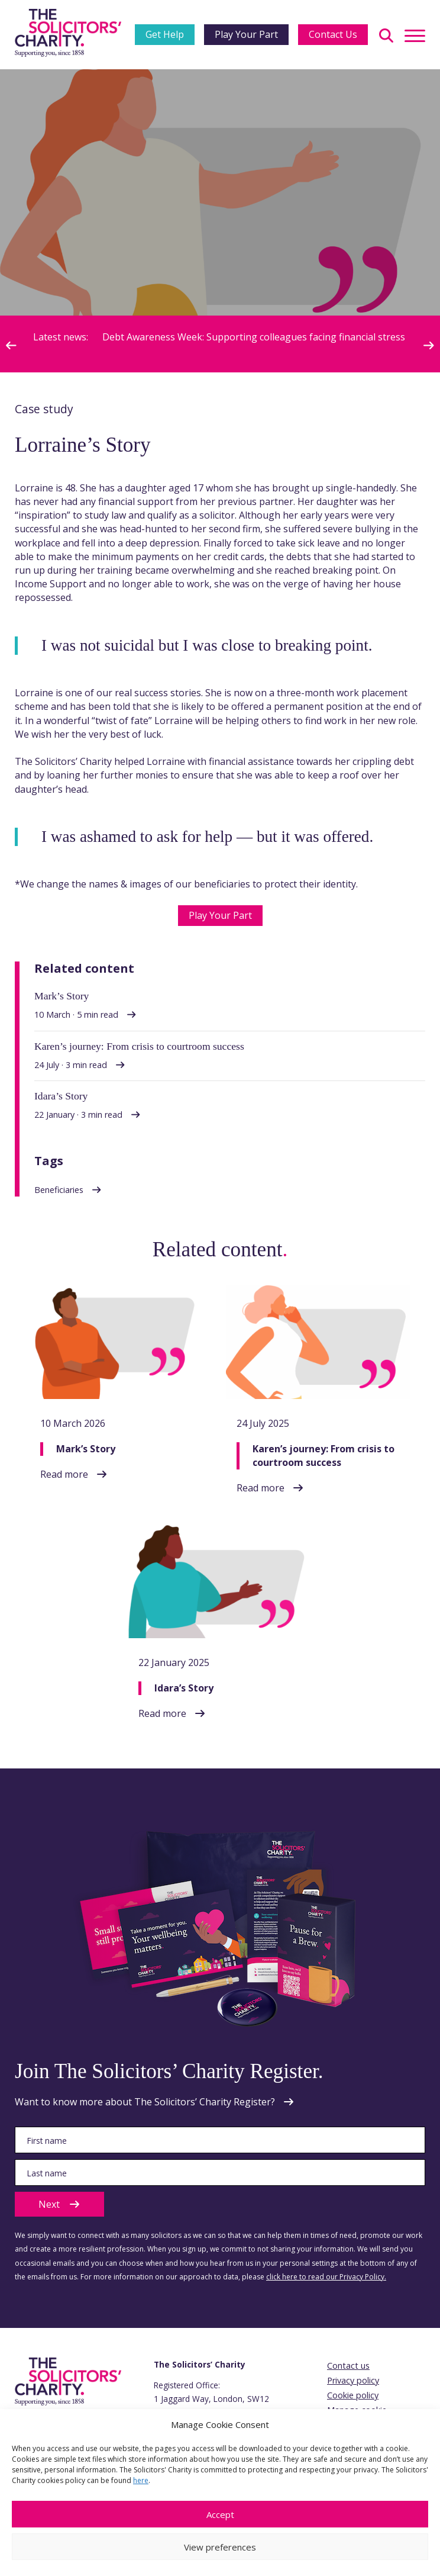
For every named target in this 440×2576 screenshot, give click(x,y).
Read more (64, 1474)
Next (59, 2204)
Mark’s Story (85, 1448)
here (140, 2480)
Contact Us (333, 34)
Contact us (348, 2365)
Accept (220, 2514)
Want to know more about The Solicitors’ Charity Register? (145, 2101)
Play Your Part (246, 34)
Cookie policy (352, 2395)
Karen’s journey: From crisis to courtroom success (323, 1455)
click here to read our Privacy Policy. (326, 2277)
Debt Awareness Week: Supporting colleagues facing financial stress (254, 336)
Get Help (164, 34)
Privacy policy (353, 2380)
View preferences (220, 2547)
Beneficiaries (58, 1189)
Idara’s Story (183, 1687)
